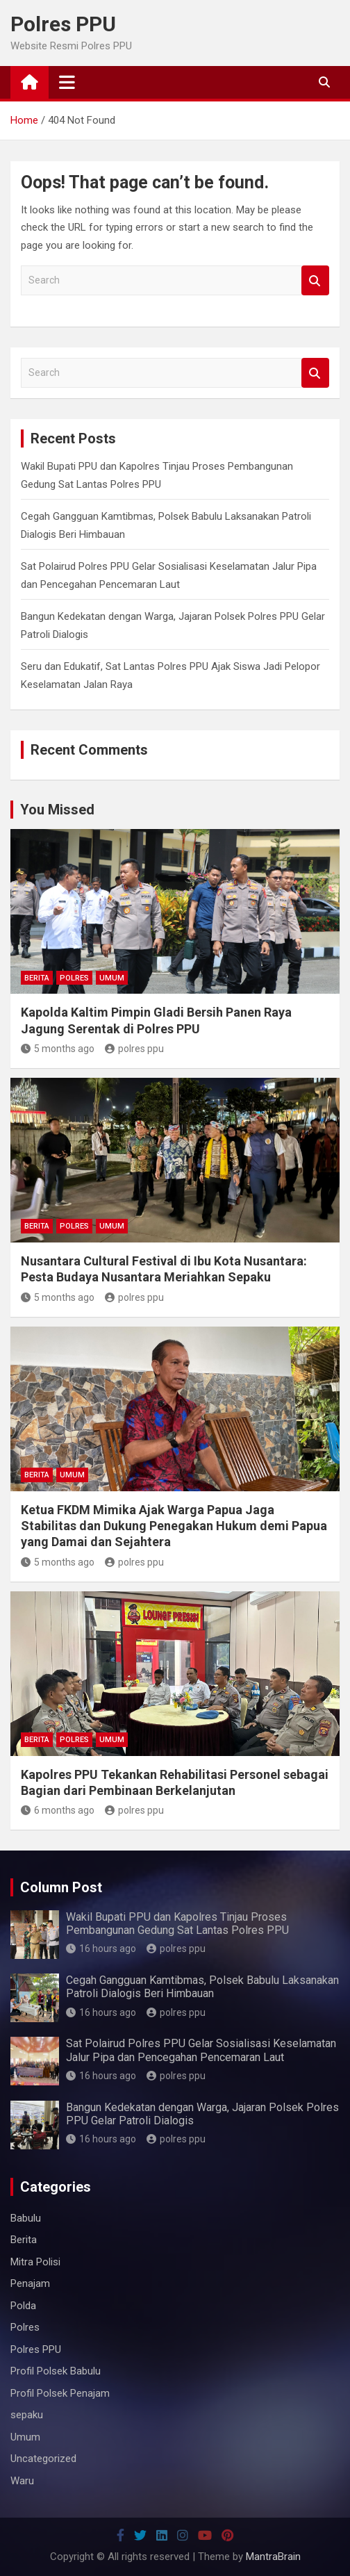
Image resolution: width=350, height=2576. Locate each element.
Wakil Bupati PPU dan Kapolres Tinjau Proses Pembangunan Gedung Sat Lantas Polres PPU (177, 1923)
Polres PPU (63, 24)
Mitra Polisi (35, 2262)
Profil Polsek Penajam (60, 2393)
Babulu (25, 2218)
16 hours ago (101, 1948)
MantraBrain (273, 2556)
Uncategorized (43, 2458)
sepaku (26, 2415)
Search (315, 280)
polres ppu (134, 1048)
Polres (74, 978)
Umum (111, 978)
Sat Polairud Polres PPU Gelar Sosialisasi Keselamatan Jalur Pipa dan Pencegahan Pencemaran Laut (201, 2050)
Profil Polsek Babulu (55, 2371)
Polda (23, 2305)
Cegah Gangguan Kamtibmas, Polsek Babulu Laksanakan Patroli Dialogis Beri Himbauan (202, 1987)
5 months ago (57, 1048)
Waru (22, 2481)
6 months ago (57, 1810)
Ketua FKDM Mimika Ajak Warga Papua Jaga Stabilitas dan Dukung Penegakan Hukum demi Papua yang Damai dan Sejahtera (174, 1526)
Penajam (30, 2283)
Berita (36, 978)
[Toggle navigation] (67, 82)
